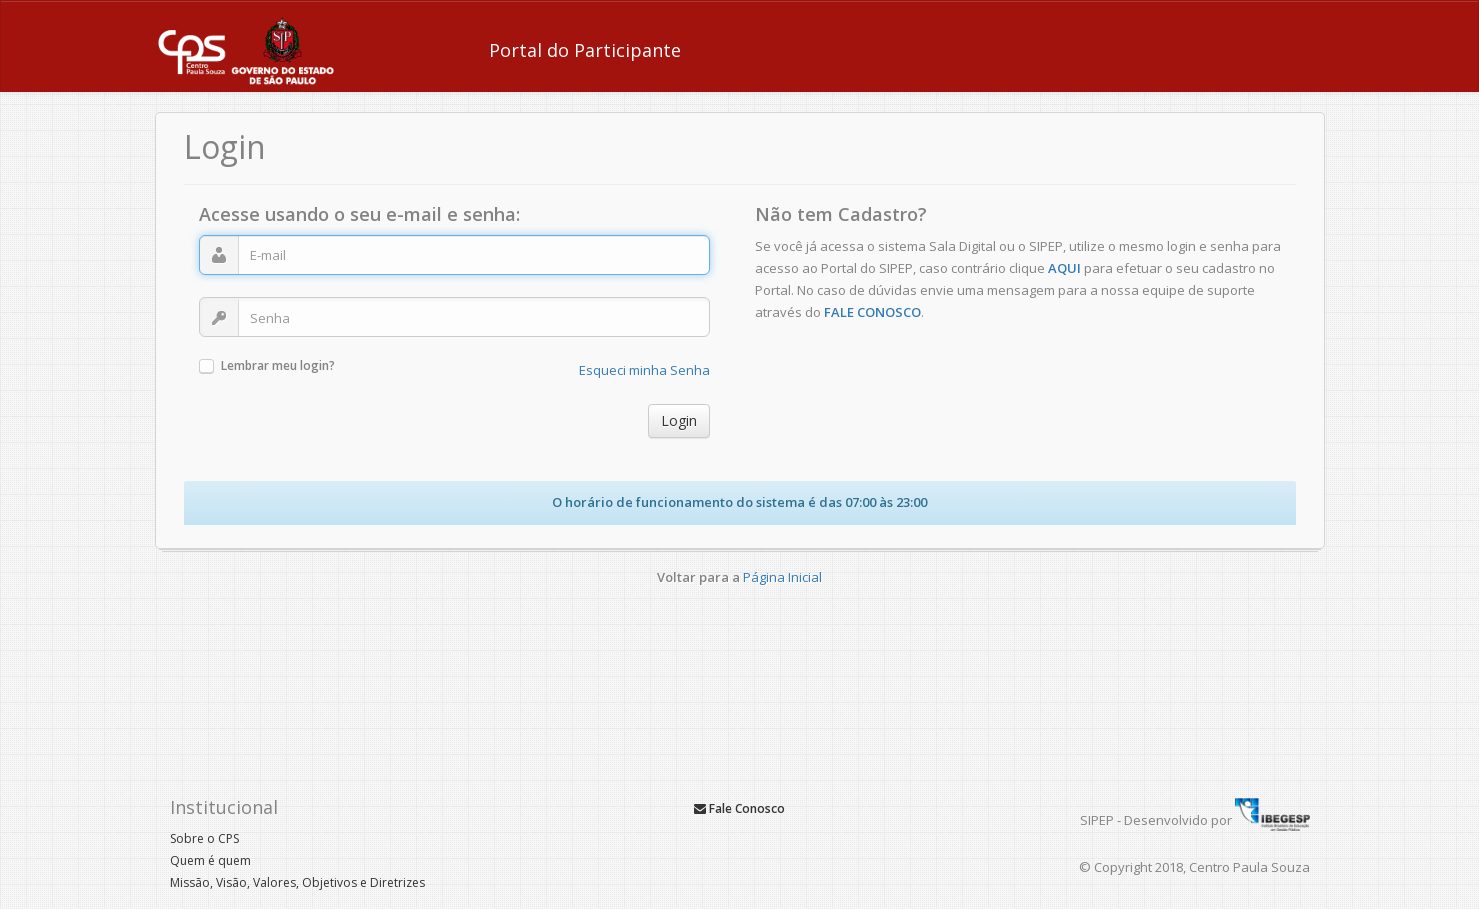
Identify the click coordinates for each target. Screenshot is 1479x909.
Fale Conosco (739, 808)
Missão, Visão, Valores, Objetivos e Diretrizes (297, 882)
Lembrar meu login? (278, 366)
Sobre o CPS (204, 838)
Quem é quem (210, 860)
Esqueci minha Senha (644, 370)
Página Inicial (782, 577)
